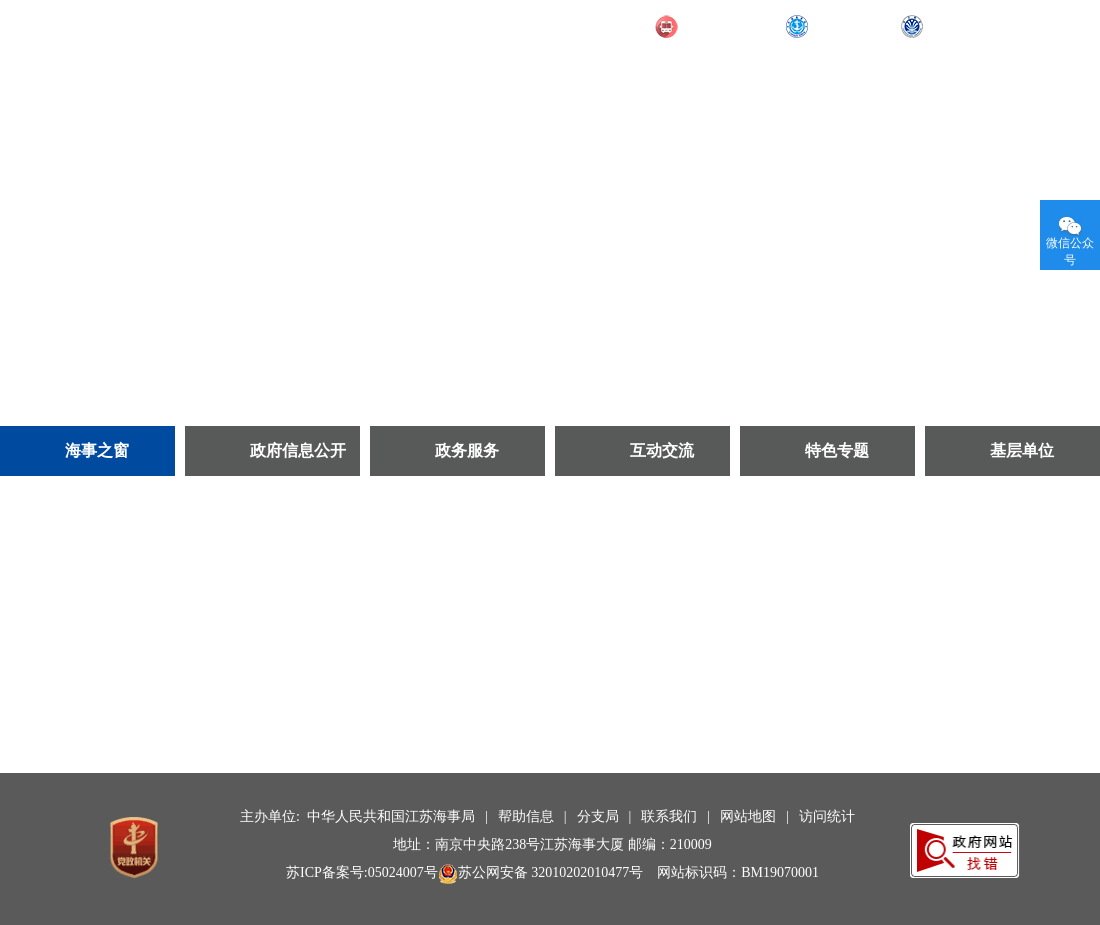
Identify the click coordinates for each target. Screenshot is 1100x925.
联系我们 (669, 816)
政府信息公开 (298, 450)
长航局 (950, 27)
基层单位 (1022, 450)
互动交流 (662, 450)
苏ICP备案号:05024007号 (362, 872)
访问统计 (827, 816)
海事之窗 (97, 450)
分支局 (598, 816)
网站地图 (748, 816)
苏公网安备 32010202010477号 (541, 872)
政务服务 (467, 450)
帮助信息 (526, 816)
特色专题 (837, 450)
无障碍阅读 (1032, 25)
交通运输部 (720, 27)
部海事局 (843, 27)
